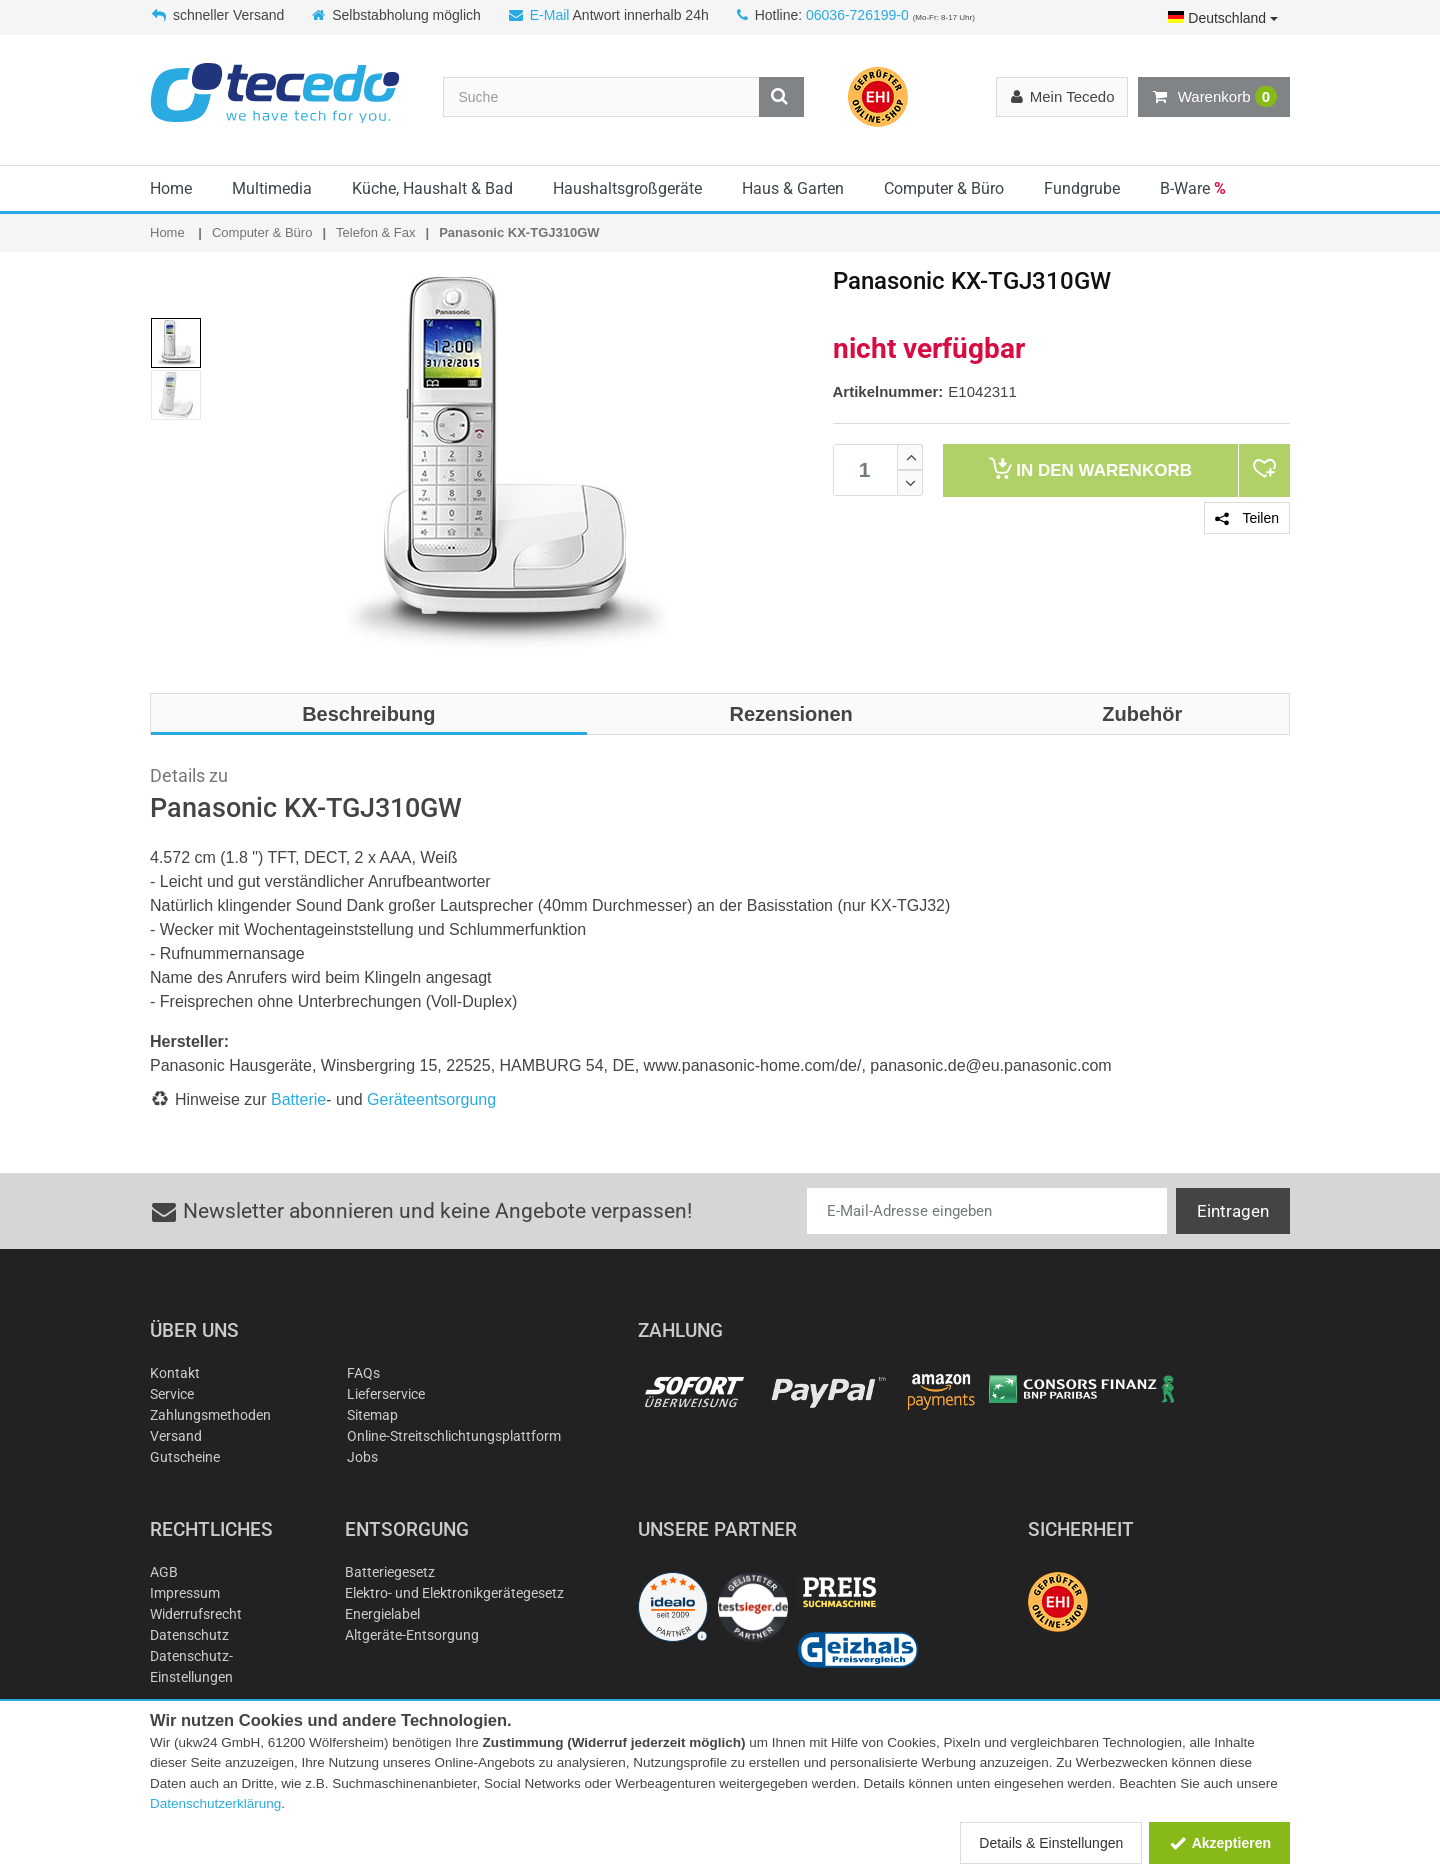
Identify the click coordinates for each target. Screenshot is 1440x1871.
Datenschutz (189, 1635)
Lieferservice (386, 1394)
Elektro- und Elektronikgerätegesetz (454, 1593)
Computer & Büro (944, 188)
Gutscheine (185, 1457)
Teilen (1247, 518)
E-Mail (550, 15)
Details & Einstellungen (1051, 1843)
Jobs (362, 1457)
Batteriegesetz (390, 1572)
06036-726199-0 (857, 15)
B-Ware (1193, 188)
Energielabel (382, 1614)
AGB (164, 1572)
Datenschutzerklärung (215, 1803)
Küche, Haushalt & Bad (432, 188)
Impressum (185, 1593)
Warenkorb (1214, 97)
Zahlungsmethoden (210, 1415)
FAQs (363, 1373)
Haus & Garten (793, 188)
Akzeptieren (1219, 1843)
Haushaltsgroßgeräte (627, 188)
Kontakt (175, 1373)
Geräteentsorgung (431, 1099)
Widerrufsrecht (196, 1614)
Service (172, 1394)
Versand (176, 1436)
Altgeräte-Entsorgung (412, 1635)
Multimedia (272, 188)
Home (171, 188)
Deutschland (1223, 18)
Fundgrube (1082, 188)
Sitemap (372, 1415)
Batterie (298, 1099)
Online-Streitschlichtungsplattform (454, 1436)
